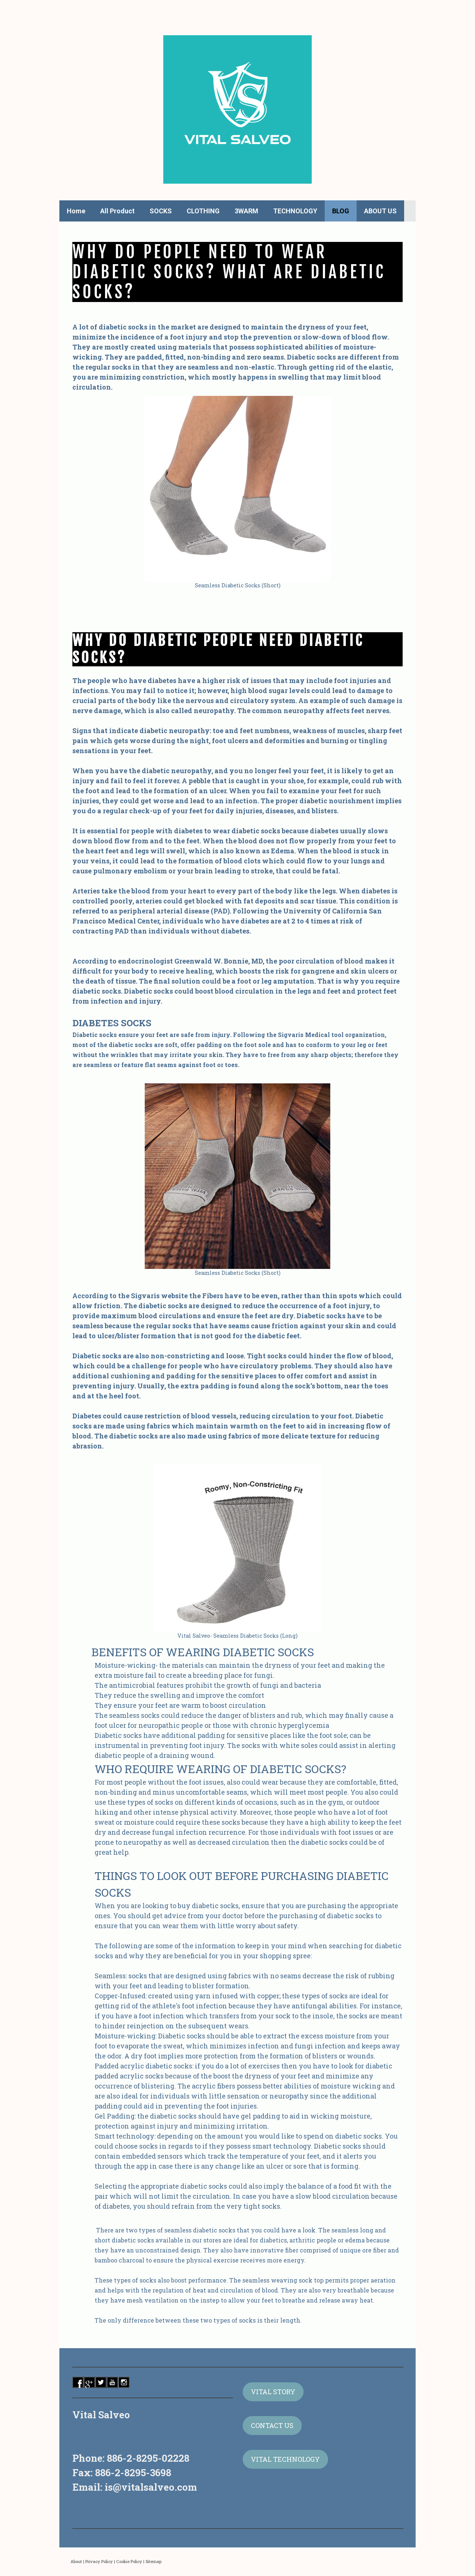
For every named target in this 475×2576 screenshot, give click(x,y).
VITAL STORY (273, 2391)
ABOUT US (380, 211)
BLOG (340, 211)
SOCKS (161, 211)
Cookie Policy (129, 2561)
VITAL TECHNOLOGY (285, 2459)
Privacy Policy (99, 2561)
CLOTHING (203, 211)
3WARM (246, 211)
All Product (117, 211)
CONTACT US (272, 2425)
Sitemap (153, 2561)
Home (76, 211)
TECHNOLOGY (295, 211)
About (76, 2561)
